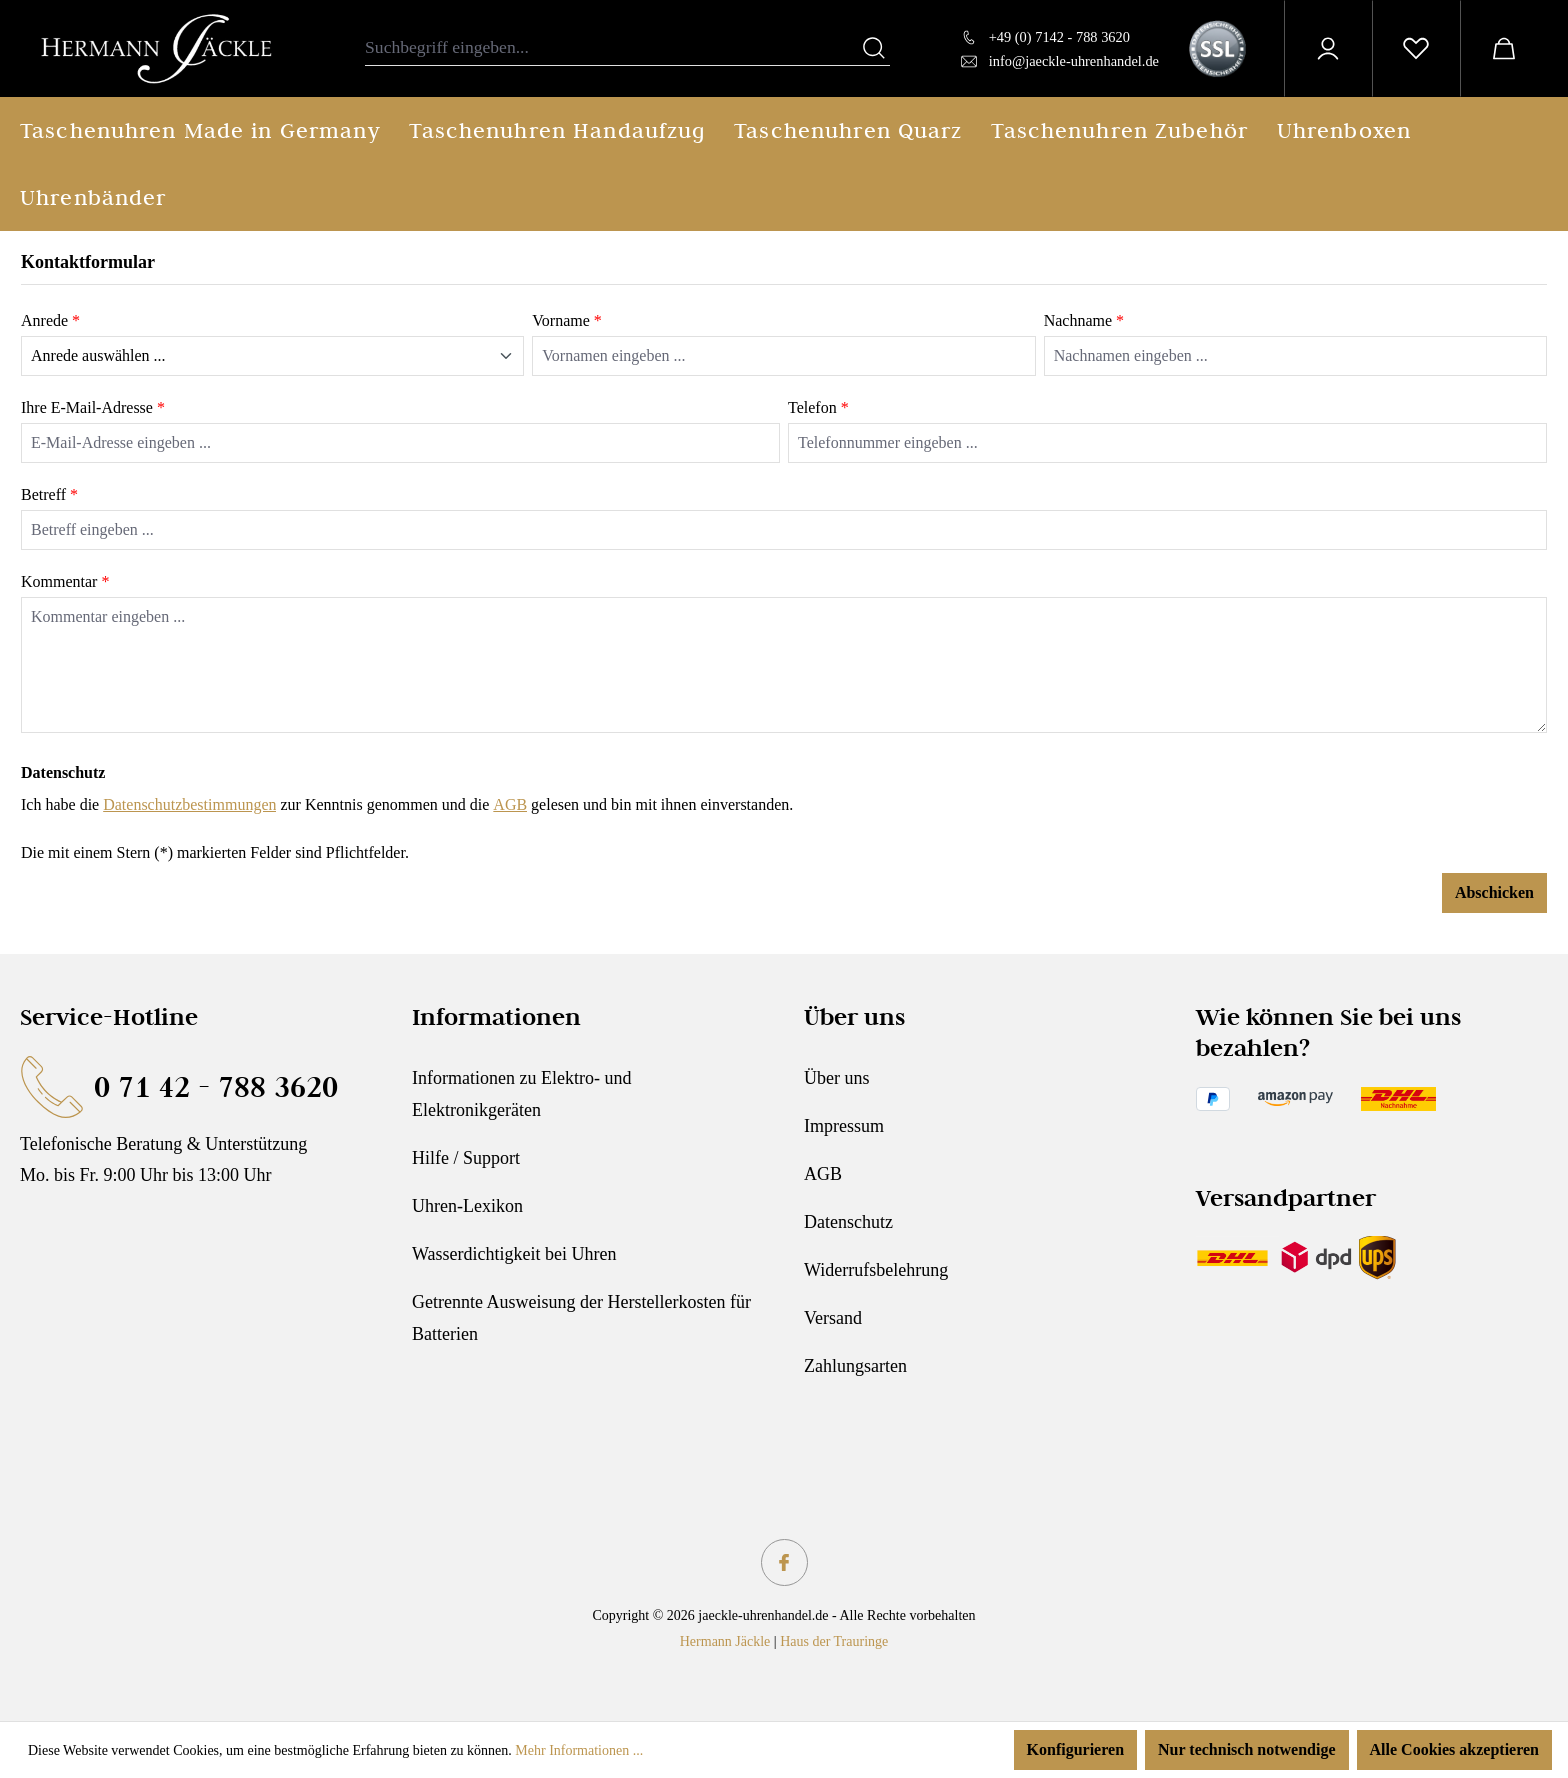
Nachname (1084, 320)
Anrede (50, 320)
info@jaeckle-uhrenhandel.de (1074, 61)
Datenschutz (848, 1222)
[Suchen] (874, 48)
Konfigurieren (1075, 1749)
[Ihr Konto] (1328, 48)
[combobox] (612, 48)
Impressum (844, 1126)
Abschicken (1494, 892)
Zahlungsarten (855, 1366)
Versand (833, 1318)
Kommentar (65, 581)
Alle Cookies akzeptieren (1454, 1749)
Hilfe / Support (466, 1158)
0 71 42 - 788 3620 (216, 1086)
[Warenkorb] (1504, 48)
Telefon (818, 407)
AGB (510, 804)
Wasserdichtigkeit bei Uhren (514, 1254)
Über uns (837, 1078)
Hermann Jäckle (725, 1641)
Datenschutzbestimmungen (189, 804)
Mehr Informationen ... (579, 1750)
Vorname (566, 320)
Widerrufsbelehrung (876, 1270)
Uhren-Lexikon (467, 1206)
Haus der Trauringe (834, 1641)
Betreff (49, 494)
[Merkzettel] (1416, 48)
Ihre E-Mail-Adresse (93, 407)
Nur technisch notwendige (1247, 1749)
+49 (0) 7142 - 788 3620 (1059, 37)
